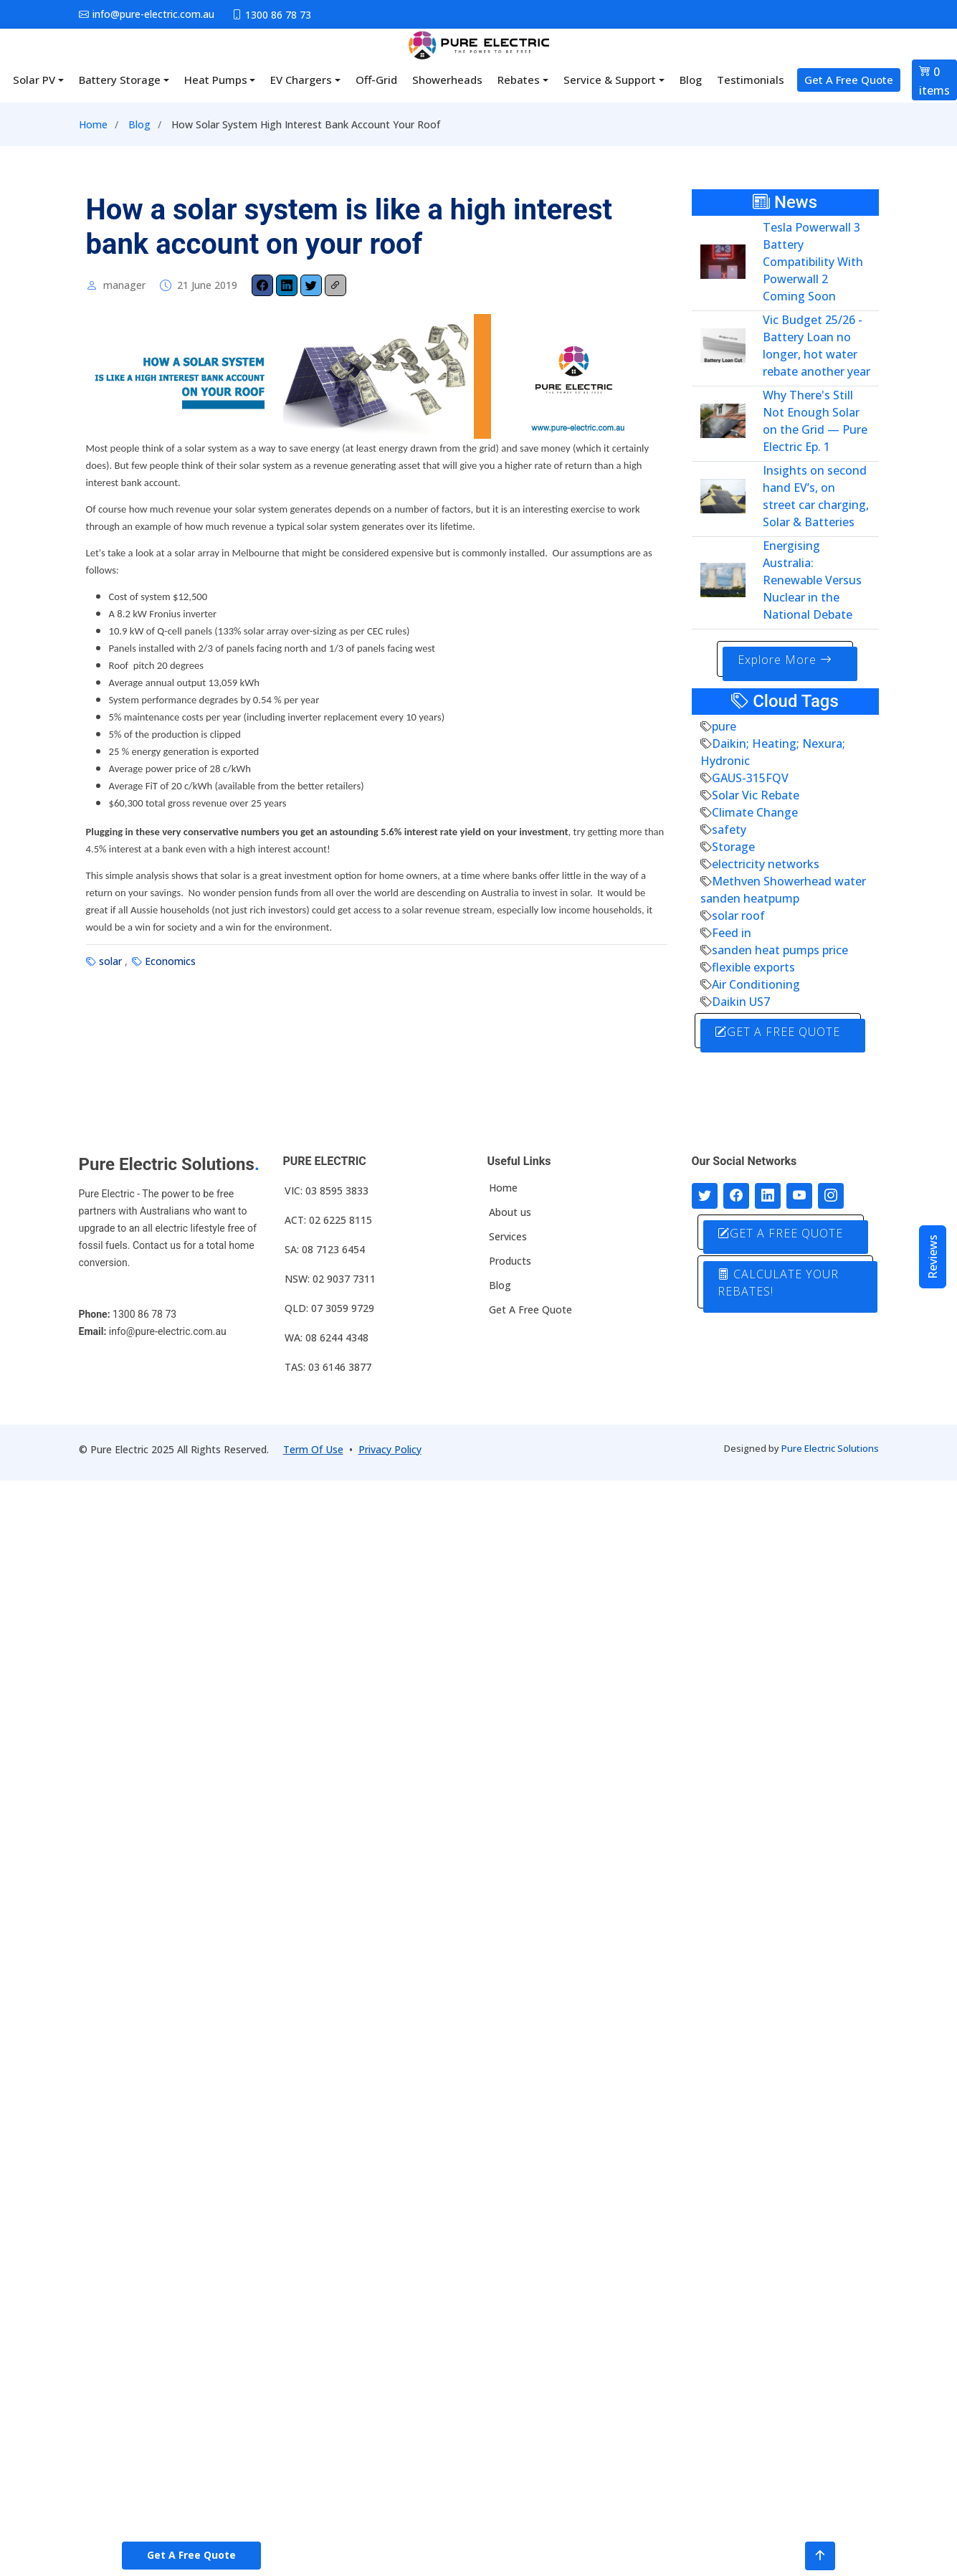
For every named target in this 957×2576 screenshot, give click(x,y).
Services (508, 1235)
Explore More (785, 659)
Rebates (518, 79)
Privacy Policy (390, 1448)
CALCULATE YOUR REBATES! (780, 1281)
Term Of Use (313, 1448)
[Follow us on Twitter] (705, 1194)
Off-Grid (376, 79)
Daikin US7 (741, 1001)
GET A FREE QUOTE (779, 1031)
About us (510, 1211)
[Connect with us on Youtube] (799, 1194)
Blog (691, 79)
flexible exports (753, 966)
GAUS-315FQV (750, 777)
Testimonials (750, 79)
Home (93, 124)
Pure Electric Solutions (830, 1446)
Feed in (731, 932)
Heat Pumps (215, 79)
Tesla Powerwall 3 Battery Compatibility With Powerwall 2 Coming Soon (813, 261)
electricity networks (765, 863)
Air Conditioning (756, 984)
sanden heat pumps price (780, 949)
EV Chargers (301, 79)
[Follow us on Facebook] (736, 1194)
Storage (733, 846)
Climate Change (755, 811)
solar (110, 961)
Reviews (933, 1257)
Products (510, 1260)
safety (729, 829)
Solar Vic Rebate (755, 794)
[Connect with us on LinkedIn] (768, 1194)
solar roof (738, 915)
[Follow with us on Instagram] (831, 1194)
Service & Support (609, 79)
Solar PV (34, 79)
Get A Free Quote (848, 79)
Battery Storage (120, 79)
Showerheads (447, 79)
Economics (170, 961)
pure (724, 725)
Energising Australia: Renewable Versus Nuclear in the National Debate (812, 580)
